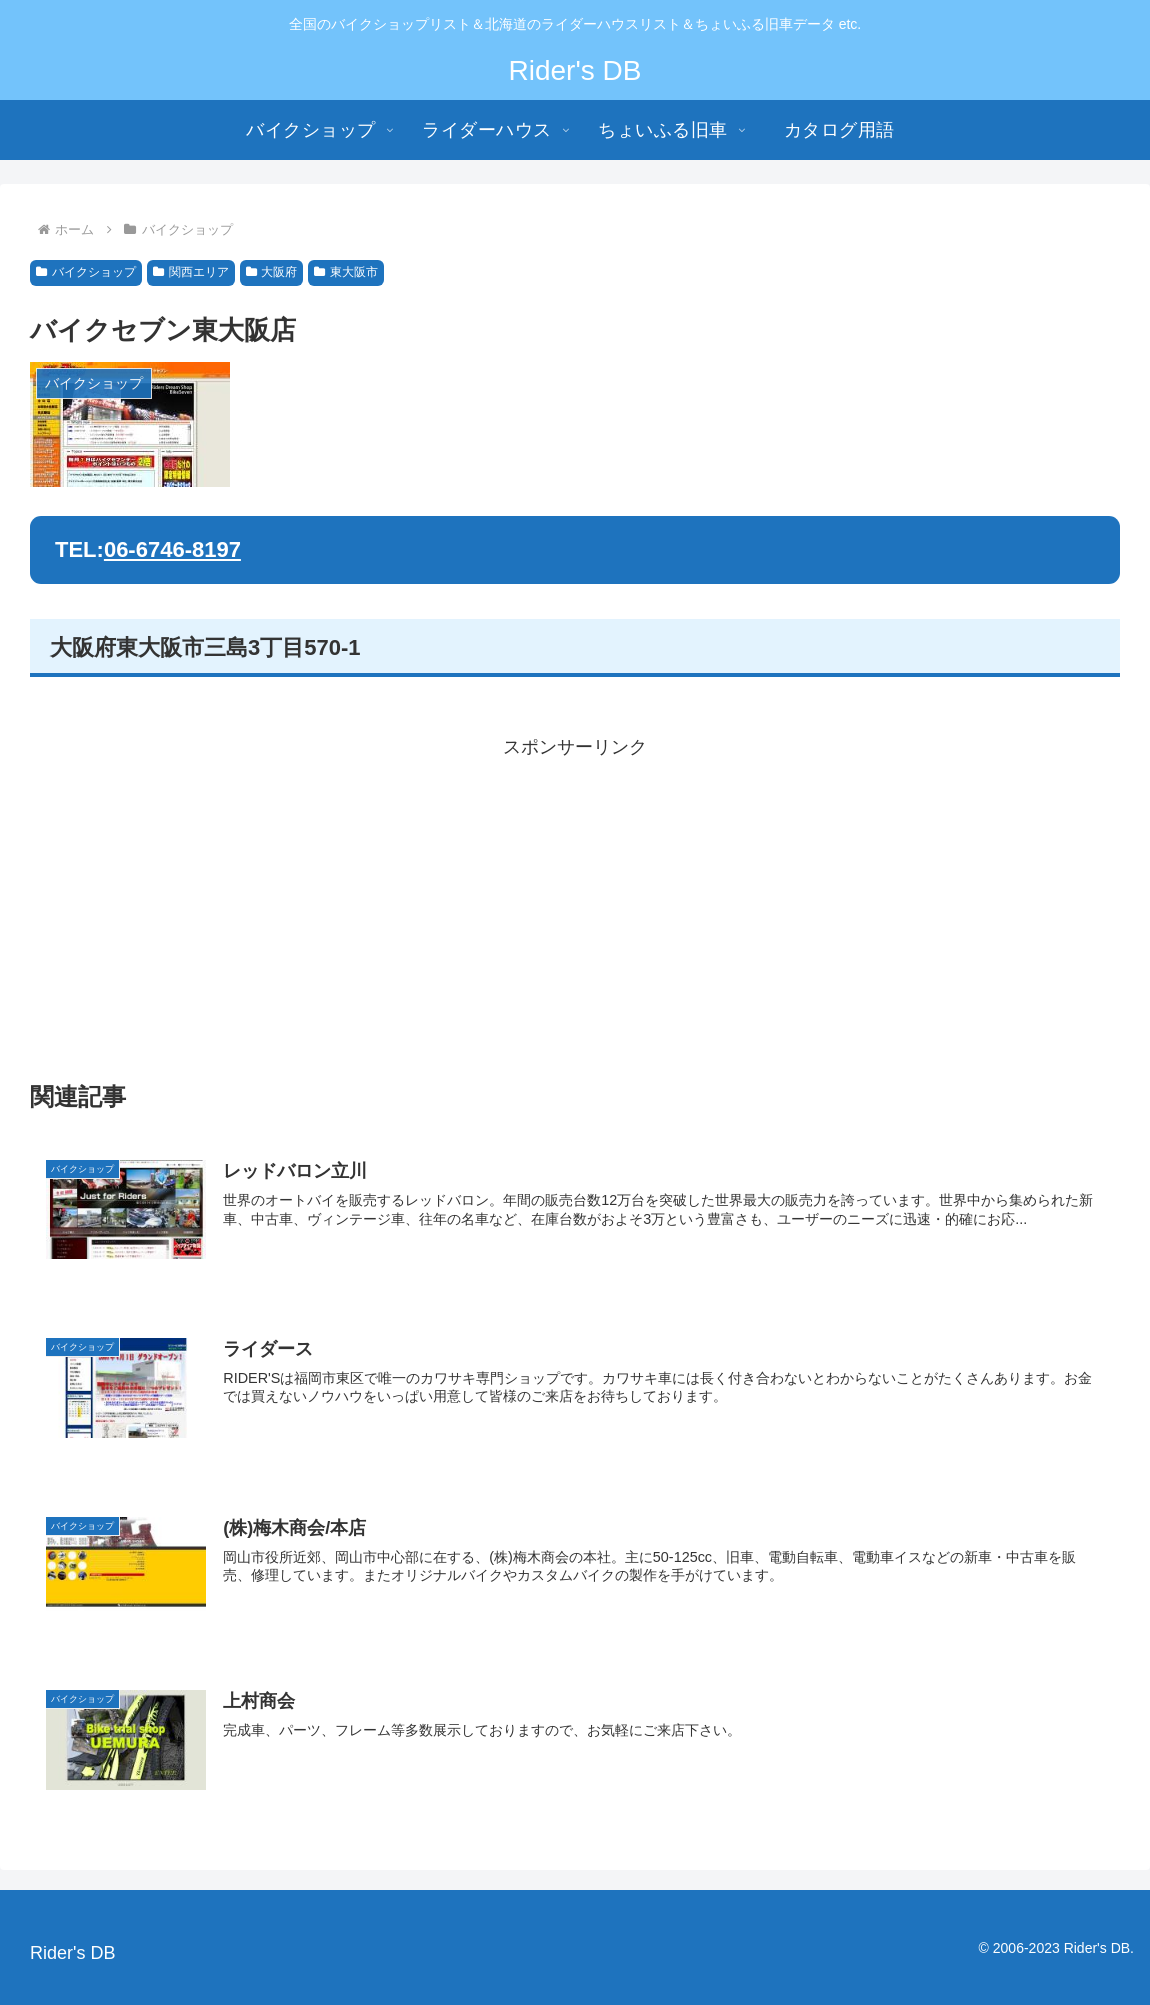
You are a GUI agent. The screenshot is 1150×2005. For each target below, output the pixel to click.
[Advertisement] (575, 903)
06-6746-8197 (172, 549)
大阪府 (272, 272)
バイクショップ (86, 272)
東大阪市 (346, 272)
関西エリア (191, 272)
